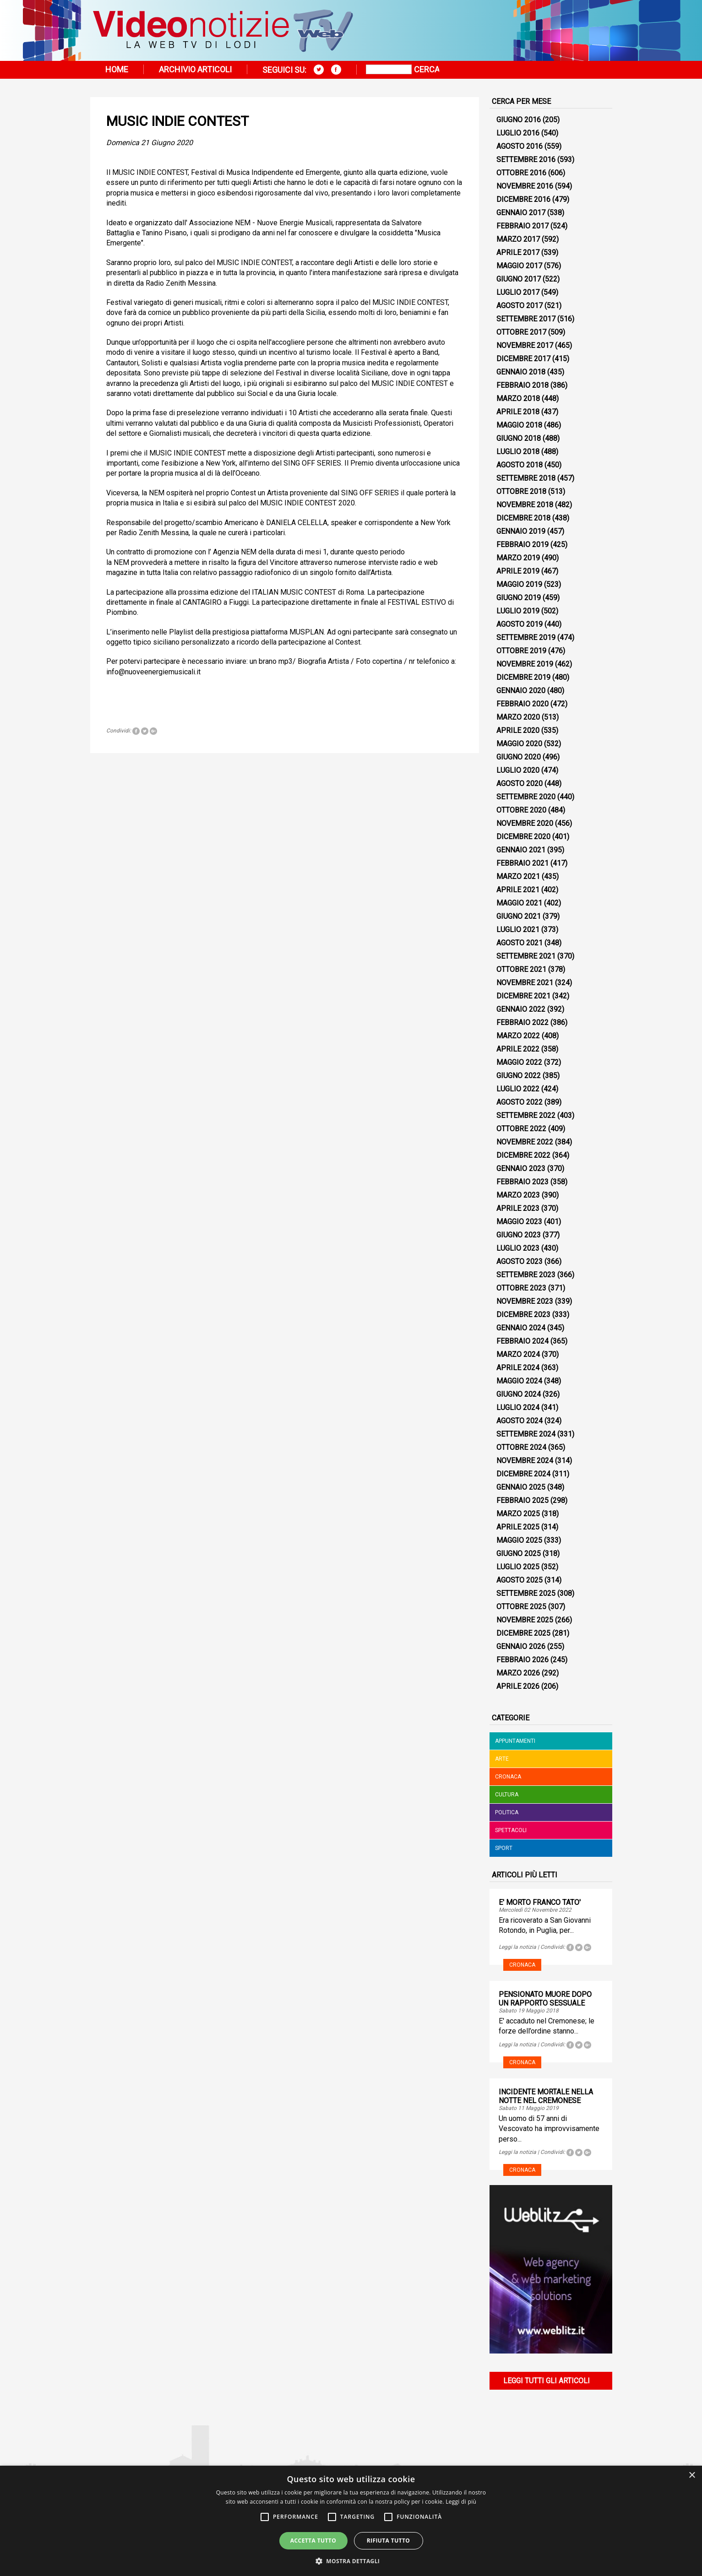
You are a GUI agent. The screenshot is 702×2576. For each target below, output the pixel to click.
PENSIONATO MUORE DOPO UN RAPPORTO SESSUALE (545, 1998)
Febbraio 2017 (522, 226)
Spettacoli (511, 1830)
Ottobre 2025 (521, 1606)
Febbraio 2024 (522, 1341)
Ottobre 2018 (521, 491)
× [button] (691, 2475)
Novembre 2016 (524, 186)
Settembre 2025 (525, 1593)
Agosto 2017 (519, 305)
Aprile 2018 (517, 411)
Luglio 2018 (517, 451)
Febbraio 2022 (522, 1022)
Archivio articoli (195, 69)
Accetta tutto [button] (313, 2540)
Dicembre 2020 (523, 836)
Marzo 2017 (518, 239)
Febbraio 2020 (522, 704)
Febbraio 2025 (522, 1500)
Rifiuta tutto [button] (388, 2540)
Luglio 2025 (517, 1566)
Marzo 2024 (518, 1354)
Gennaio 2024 (520, 1327)
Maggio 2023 (519, 1221)
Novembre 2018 (524, 504)
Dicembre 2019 (523, 677)
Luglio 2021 (517, 929)
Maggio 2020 (519, 743)
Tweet (144, 731)
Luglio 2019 (517, 611)
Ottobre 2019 (521, 650)
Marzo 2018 (518, 398)
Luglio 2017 (517, 292)
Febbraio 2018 (522, 385)
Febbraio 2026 (522, 1659)
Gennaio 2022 (520, 1009)
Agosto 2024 (519, 1420)
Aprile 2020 (517, 730)
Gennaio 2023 (520, 1168)
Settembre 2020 (525, 796)
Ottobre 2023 (521, 1288)
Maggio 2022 (519, 1062)
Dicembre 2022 (523, 1155)
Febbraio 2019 (522, 544)
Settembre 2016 (525, 159)
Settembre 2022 (525, 1115)
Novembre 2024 (524, 1460)
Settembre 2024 (525, 1434)
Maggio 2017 (519, 265)
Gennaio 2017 (520, 212)
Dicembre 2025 (523, 1633)
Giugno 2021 (518, 916)
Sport (503, 1848)
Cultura (506, 1794)
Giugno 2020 (518, 757)
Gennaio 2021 (520, 850)
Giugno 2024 (518, 1394)
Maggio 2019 (519, 584)
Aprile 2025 (517, 1527)
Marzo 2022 (518, 1035)
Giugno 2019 (518, 597)
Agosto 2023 (519, 1261)
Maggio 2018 (519, 425)
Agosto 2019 (519, 624)
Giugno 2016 (518, 119)
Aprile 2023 (517, 1208)
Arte (502, 1759)
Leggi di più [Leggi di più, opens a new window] (461, 2501)
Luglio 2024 (517, 1407)
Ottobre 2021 (521, 969)
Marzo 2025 (518, 1513)
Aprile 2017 (517, 252)
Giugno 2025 (518, 1553)
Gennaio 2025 (520, 1487)
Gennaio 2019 (520, 531)
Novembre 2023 (524, 1301)
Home (116, 69)
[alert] (351, 2521)
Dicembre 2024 (523, 1474)
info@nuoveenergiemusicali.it (153, 671)
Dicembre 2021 (523, 996)
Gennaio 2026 (520, 1646)
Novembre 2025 (524, 1620)
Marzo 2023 (518, 1195)
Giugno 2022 (518, 1075)
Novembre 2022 (524, 1142)
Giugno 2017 (518, 279)
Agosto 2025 (519, 1580)
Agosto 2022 (519, 1102)
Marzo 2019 (518, 557)
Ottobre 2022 (521, 1128)
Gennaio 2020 (520, 690)
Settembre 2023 (525, 1274)
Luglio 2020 (517, 770)
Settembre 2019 (525, 637)
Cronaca (508, 1776)
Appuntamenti (515, 1741)
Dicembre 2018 (523, 518)
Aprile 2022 (517, 1049)
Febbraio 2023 (522, 1181)
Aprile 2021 (517, 889)
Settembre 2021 (525, 956)
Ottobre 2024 (521, 1447)
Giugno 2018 (518, 438)
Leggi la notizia (517, 1947)
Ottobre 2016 (521, 172)
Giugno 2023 (518, 1235)
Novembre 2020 (524, 823)
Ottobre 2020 (521, 810)
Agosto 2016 (519, 146)
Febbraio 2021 (522, 863)
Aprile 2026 (517, 1686)
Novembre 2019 (524, 664)
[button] (351, 2560)
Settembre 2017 (525, 319)
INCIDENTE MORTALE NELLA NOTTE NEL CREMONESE (546, 2096)
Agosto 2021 (519, 942)
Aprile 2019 (517, 571)
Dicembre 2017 (523, 358)
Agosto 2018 (519, 465)
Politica (506, 1812)
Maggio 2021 (519, 903)
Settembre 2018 (525, 478)
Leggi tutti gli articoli (546, 2380)
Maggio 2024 (519, 1381)
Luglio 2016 (517, 133)
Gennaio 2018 (520, 372)
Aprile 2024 (517, 1367)
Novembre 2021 (524, 982)
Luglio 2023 (517, 1248)
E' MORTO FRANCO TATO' (540, 1902)
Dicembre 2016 (523, 199)
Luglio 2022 (517, 1089)
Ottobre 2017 (521, 332)
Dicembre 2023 (523, 1314)
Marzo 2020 (518, 717)
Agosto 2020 (519, 783)
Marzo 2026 (518, 1673)
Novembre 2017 (524, 345)
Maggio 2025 (519, 1540)
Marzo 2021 (518, 876)
